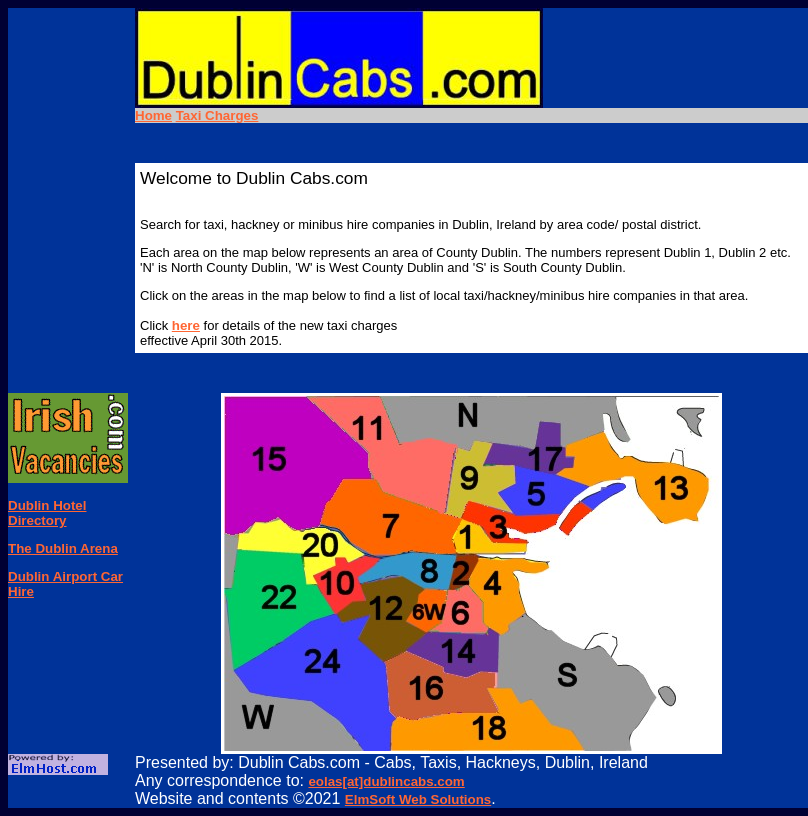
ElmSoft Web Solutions (418, 799)
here (186, 325)
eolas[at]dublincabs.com (386, 781)
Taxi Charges (217, 115)
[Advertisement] (68, 273)
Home (153, 115)
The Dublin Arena (63, 548)
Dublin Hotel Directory (47, 513)
